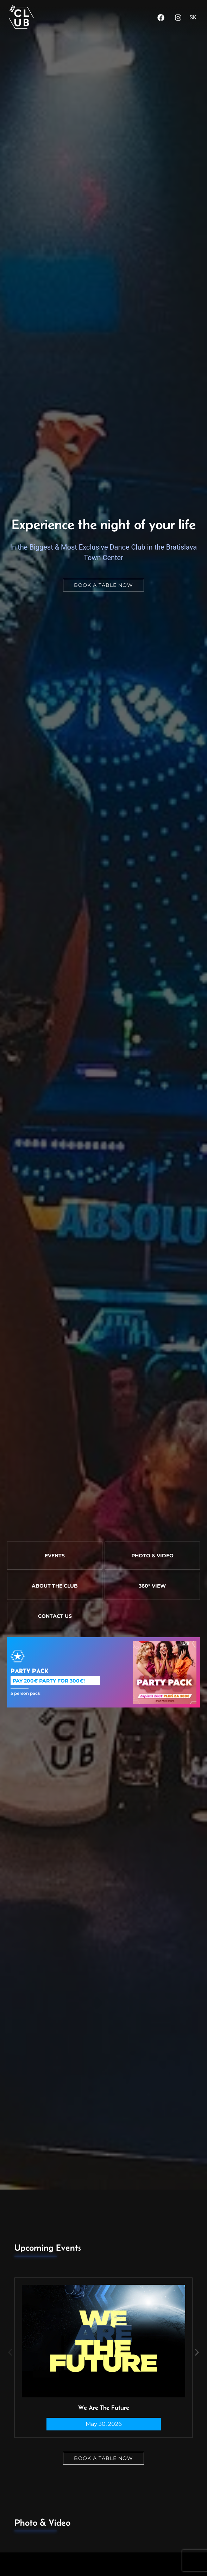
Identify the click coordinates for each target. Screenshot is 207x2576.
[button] (10, 2352)
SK (192, 17)
